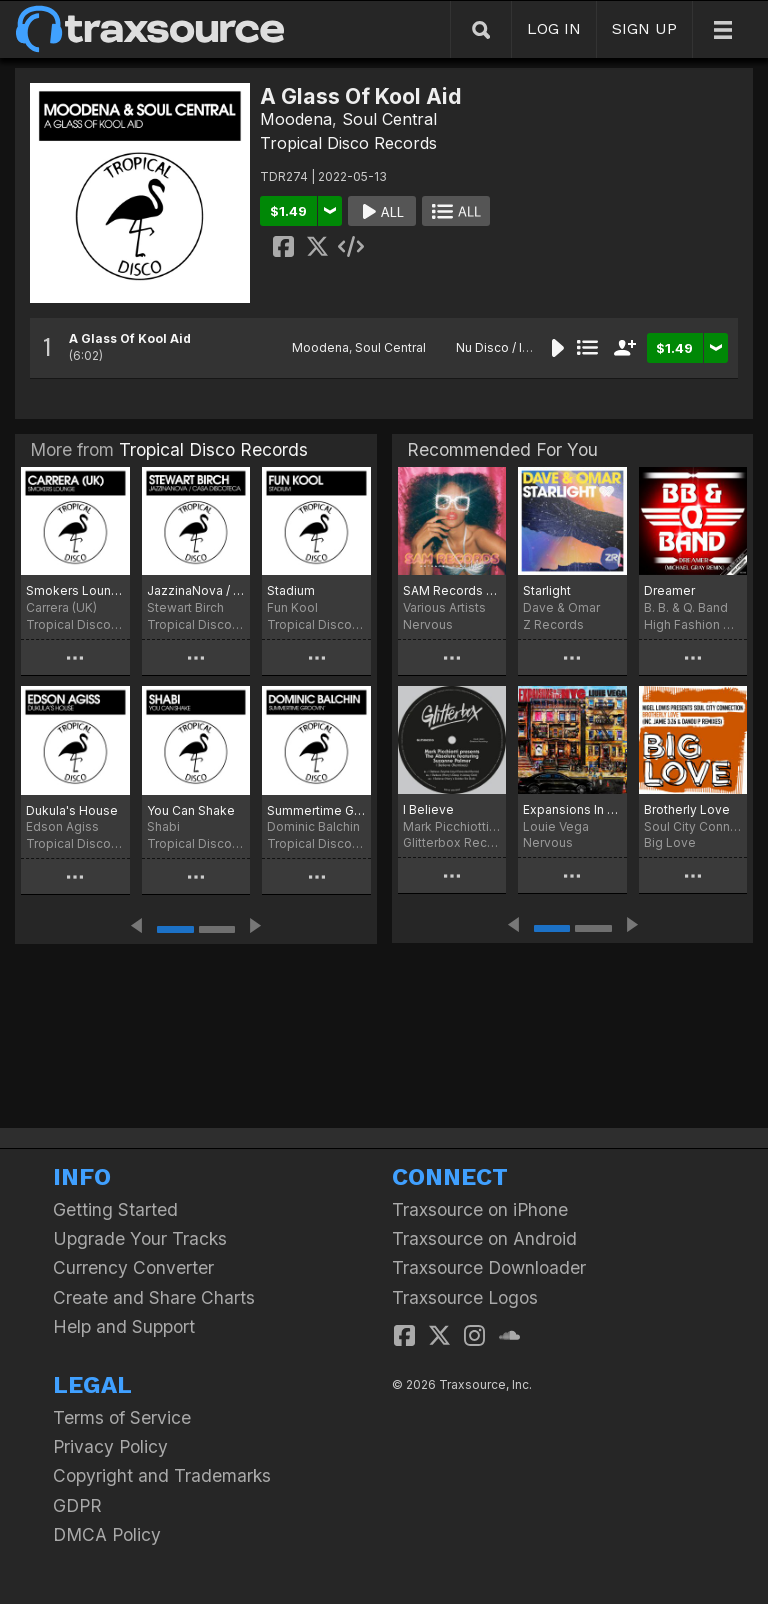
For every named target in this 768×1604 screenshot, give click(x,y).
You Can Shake (191, 810)
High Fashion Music (693, 624)
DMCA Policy (107, 1534)
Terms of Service (122, 1417)
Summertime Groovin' (316, 810)
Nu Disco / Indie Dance (522, 347)
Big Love (670, 842)
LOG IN (554, 28)
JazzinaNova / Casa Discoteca (196, 590)
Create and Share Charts (154, 1297)
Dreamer (669, 590)
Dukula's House (72, 810)
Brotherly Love (687, 809)
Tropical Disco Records (348, 143)
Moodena (296, 119)
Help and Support (124, 1326)
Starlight (547, 590)
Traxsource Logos (465, 1297)
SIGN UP (644, 28)
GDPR (77, 1505)
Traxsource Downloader (489, 1267)
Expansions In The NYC (572, 809)
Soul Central (389, 119)
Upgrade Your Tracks (140, 1238)
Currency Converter (133, 1267)
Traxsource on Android (484, 1238)
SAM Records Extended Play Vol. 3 (452, 590)
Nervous (428, 624)
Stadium (291, 590)
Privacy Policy (110, 1446)
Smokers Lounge (75, 590)
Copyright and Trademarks (162, 1475)
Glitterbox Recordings (452, 842)
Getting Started (115, 1209)
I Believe (428, 809)
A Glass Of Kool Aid (130, 338)
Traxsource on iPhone (480, 1209)
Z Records (553, 624)
